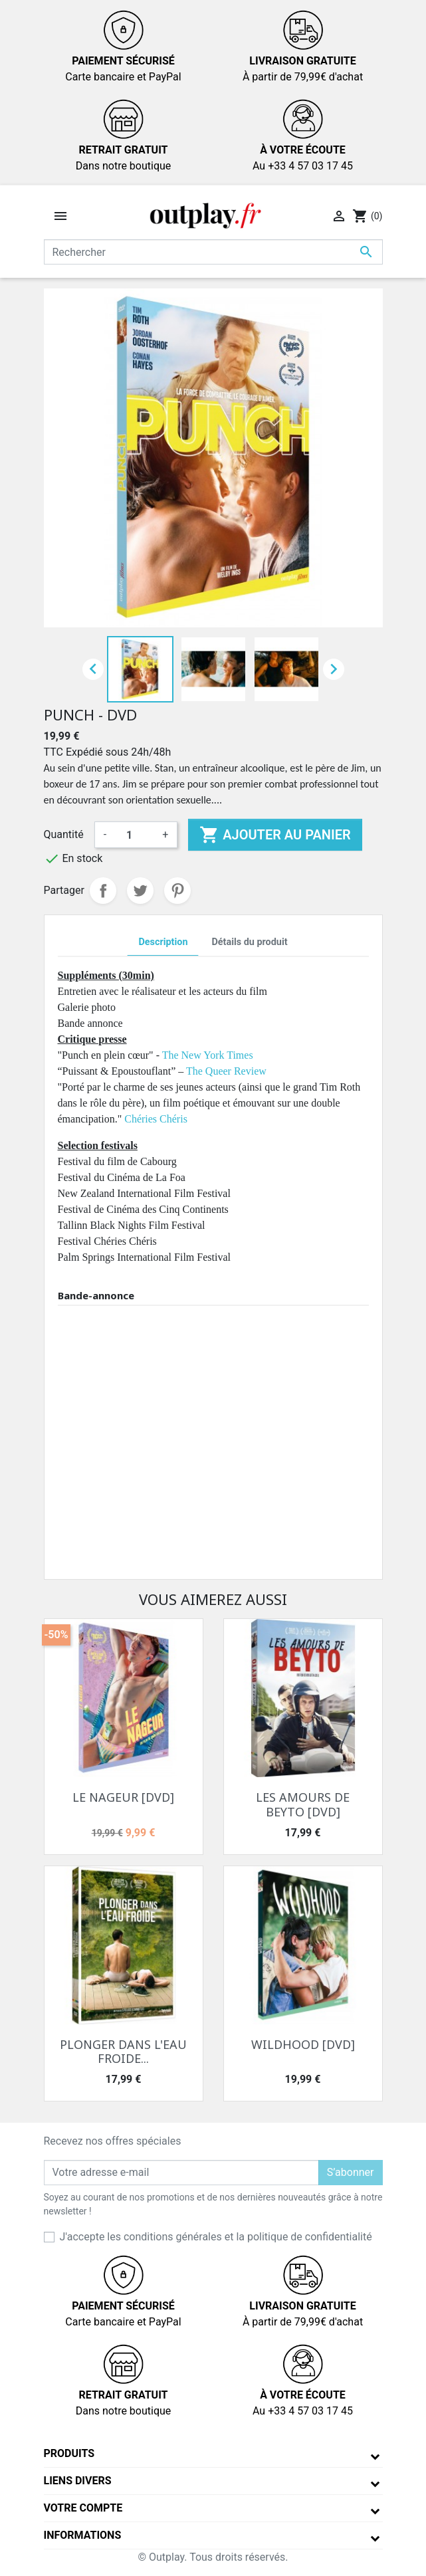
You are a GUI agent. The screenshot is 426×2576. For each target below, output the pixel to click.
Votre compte (83, 2508)
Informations (83, 2535)
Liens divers (78, 2480)
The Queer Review (226, 1071)
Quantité (64, 834)
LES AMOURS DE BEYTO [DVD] (303, 1804)
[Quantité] (134, 834)
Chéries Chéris (157, 1119)
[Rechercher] (213, 252)
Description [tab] (162, 942)
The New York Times (207, 1055)
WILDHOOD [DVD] (303, 2044)
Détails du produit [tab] (249, 942)
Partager (103, 890)
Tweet (140, 890)
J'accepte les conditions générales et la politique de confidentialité (216, 2236)
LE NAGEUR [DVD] (123, 1797)
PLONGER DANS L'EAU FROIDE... (123, 2051)
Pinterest (177, 890)
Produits (69, 2453)
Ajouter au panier (274, 835)
